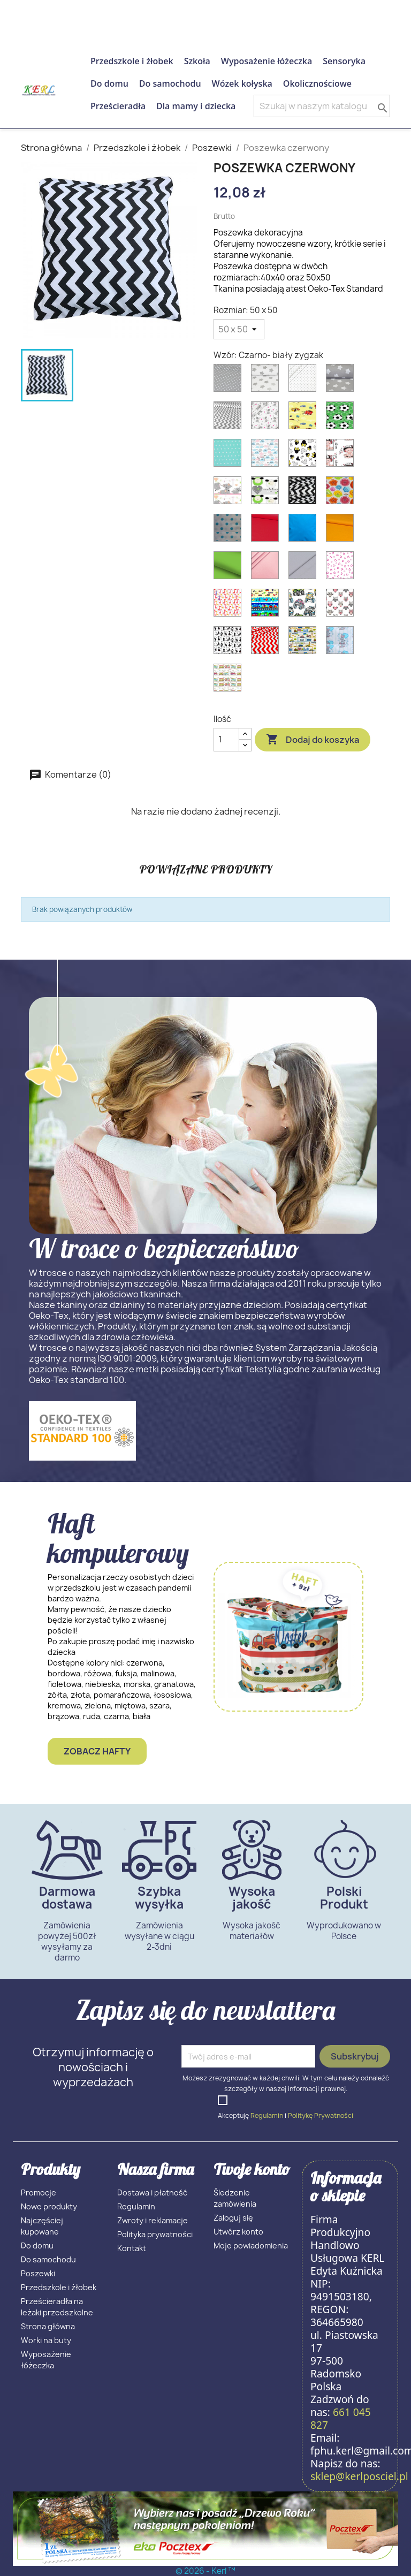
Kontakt (131, 2248)
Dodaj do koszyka (312, 740)
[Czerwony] (267, 530)
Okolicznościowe (317, 83)
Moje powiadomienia (251, 2245)
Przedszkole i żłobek (131, 61)
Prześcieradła (118, 106)
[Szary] (304, 567)
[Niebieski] (304, 530)
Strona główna (48, 2326)
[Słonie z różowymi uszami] (230, 493)
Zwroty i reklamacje (152, 2220)
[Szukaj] (322, 106)
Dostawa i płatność (152, 2192)
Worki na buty (46, 2340)
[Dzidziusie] (342, 455)
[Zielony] (230, 567)
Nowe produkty (49, 2206)
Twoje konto (252, 2169)
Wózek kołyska (242, 83)
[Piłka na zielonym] (342, 418)
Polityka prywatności (155, 2234)
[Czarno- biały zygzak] (304, 493)
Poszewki (38, 2273)
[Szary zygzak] (230, 418)
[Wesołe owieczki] (267, 493)
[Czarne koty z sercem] (230, 642)
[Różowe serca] (342, 567)
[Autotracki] (304, 605)
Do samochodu (170, 83)
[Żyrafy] (230, 605)
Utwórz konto (238, 2232)
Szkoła (197, 61)
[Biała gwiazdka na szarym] (342, 380)
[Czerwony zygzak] (267, 642)
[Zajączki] (342, 642)
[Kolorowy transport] (267, 605)
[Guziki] (342, 493)
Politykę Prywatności (320, 2115)
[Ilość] (226, 739)
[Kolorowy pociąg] (230, 680)
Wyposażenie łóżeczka (267, 61)
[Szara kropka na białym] (304, 380)
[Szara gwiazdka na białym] (267, 380)
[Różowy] (267, 567)
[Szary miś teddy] (267, 418)
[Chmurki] (267, 455)
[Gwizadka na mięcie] (230, 455)
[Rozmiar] (239, 329)
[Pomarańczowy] (342, 530)
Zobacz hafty (97, 1751)
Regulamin (266, 2115)
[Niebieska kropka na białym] (230, 530)
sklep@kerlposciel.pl (359, 2476)
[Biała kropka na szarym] (230, 380)
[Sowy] (342, 605)
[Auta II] (304, 418)
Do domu (109, 83)
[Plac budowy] (304, 642)
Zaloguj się (233, 2218)
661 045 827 (117, 13)
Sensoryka (344, 61)
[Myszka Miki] (304, 455)
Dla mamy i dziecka (195, 106)
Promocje (38, 2192)
